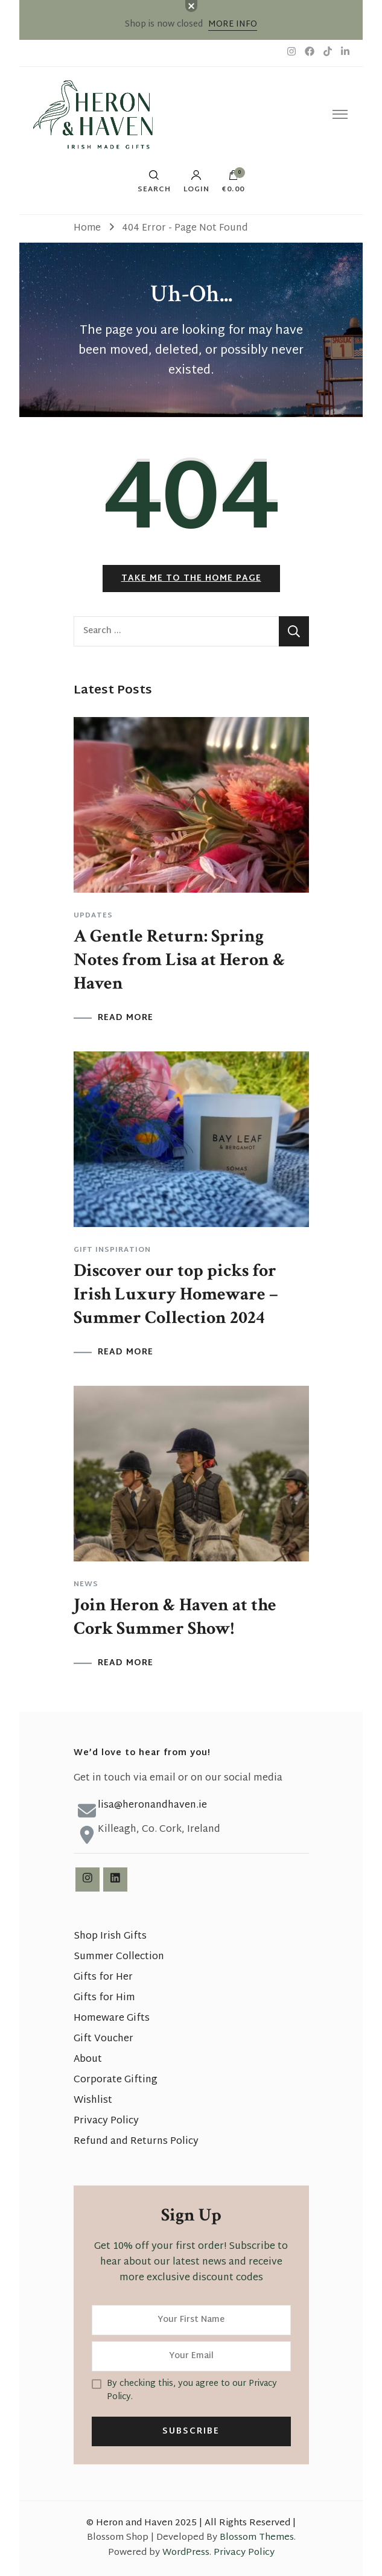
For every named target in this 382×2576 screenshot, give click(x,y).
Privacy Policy (106, 2121)
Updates (93, 915)
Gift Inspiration (112, 1250)
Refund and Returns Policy (136, 2141)
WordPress (185, 2553)
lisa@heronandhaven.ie (152, 1805)
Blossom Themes (257, 2538)
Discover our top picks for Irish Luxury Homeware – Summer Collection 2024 (176, 1294)
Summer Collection (119, 1957)
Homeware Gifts (112, 2018)
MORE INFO (232, 24)
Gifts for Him (104, 1998)
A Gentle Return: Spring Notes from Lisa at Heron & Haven (179, 960)
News (86, 1584)
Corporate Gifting (116, 2080)
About (88, 2059)
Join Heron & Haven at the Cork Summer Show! (175, 1616)
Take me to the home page (191, 578)
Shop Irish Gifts (110, 1936)
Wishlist (93, 2100)
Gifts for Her (103, 1977)
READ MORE (125, 1018)
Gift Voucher (103, 2039)
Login (196, 181)
